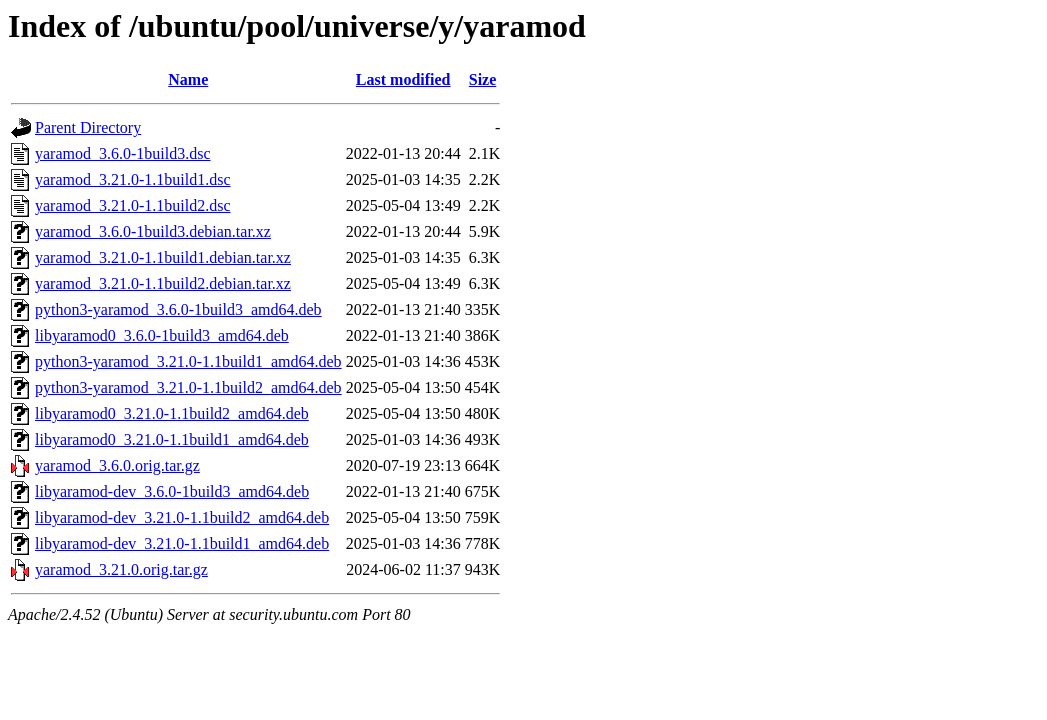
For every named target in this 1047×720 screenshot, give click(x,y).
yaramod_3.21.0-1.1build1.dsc (133, 179)
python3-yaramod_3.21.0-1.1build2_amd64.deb (188, 387)
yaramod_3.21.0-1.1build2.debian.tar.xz (163, 283)
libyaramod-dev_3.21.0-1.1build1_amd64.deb (182, 543)
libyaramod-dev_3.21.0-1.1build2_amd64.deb (182, 517)
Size (483, 79)
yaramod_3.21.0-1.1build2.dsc (133, 205)
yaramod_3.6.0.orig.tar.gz (117, 465)
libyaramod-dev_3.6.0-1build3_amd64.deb (172, 491)
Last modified (403, 79)
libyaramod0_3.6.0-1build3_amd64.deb (162, 335)
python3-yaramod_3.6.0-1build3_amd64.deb (178, 309)
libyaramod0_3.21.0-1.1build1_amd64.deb (172, 439)
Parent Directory (88, 127)
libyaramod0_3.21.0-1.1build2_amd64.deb (172, 413)
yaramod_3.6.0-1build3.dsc (123, 153)
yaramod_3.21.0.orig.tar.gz (121, 569)
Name (188, 79)
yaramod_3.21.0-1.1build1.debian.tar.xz (163, 257)
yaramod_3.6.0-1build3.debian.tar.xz (153, 231)
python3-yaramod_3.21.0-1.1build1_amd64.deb (188, 361)
